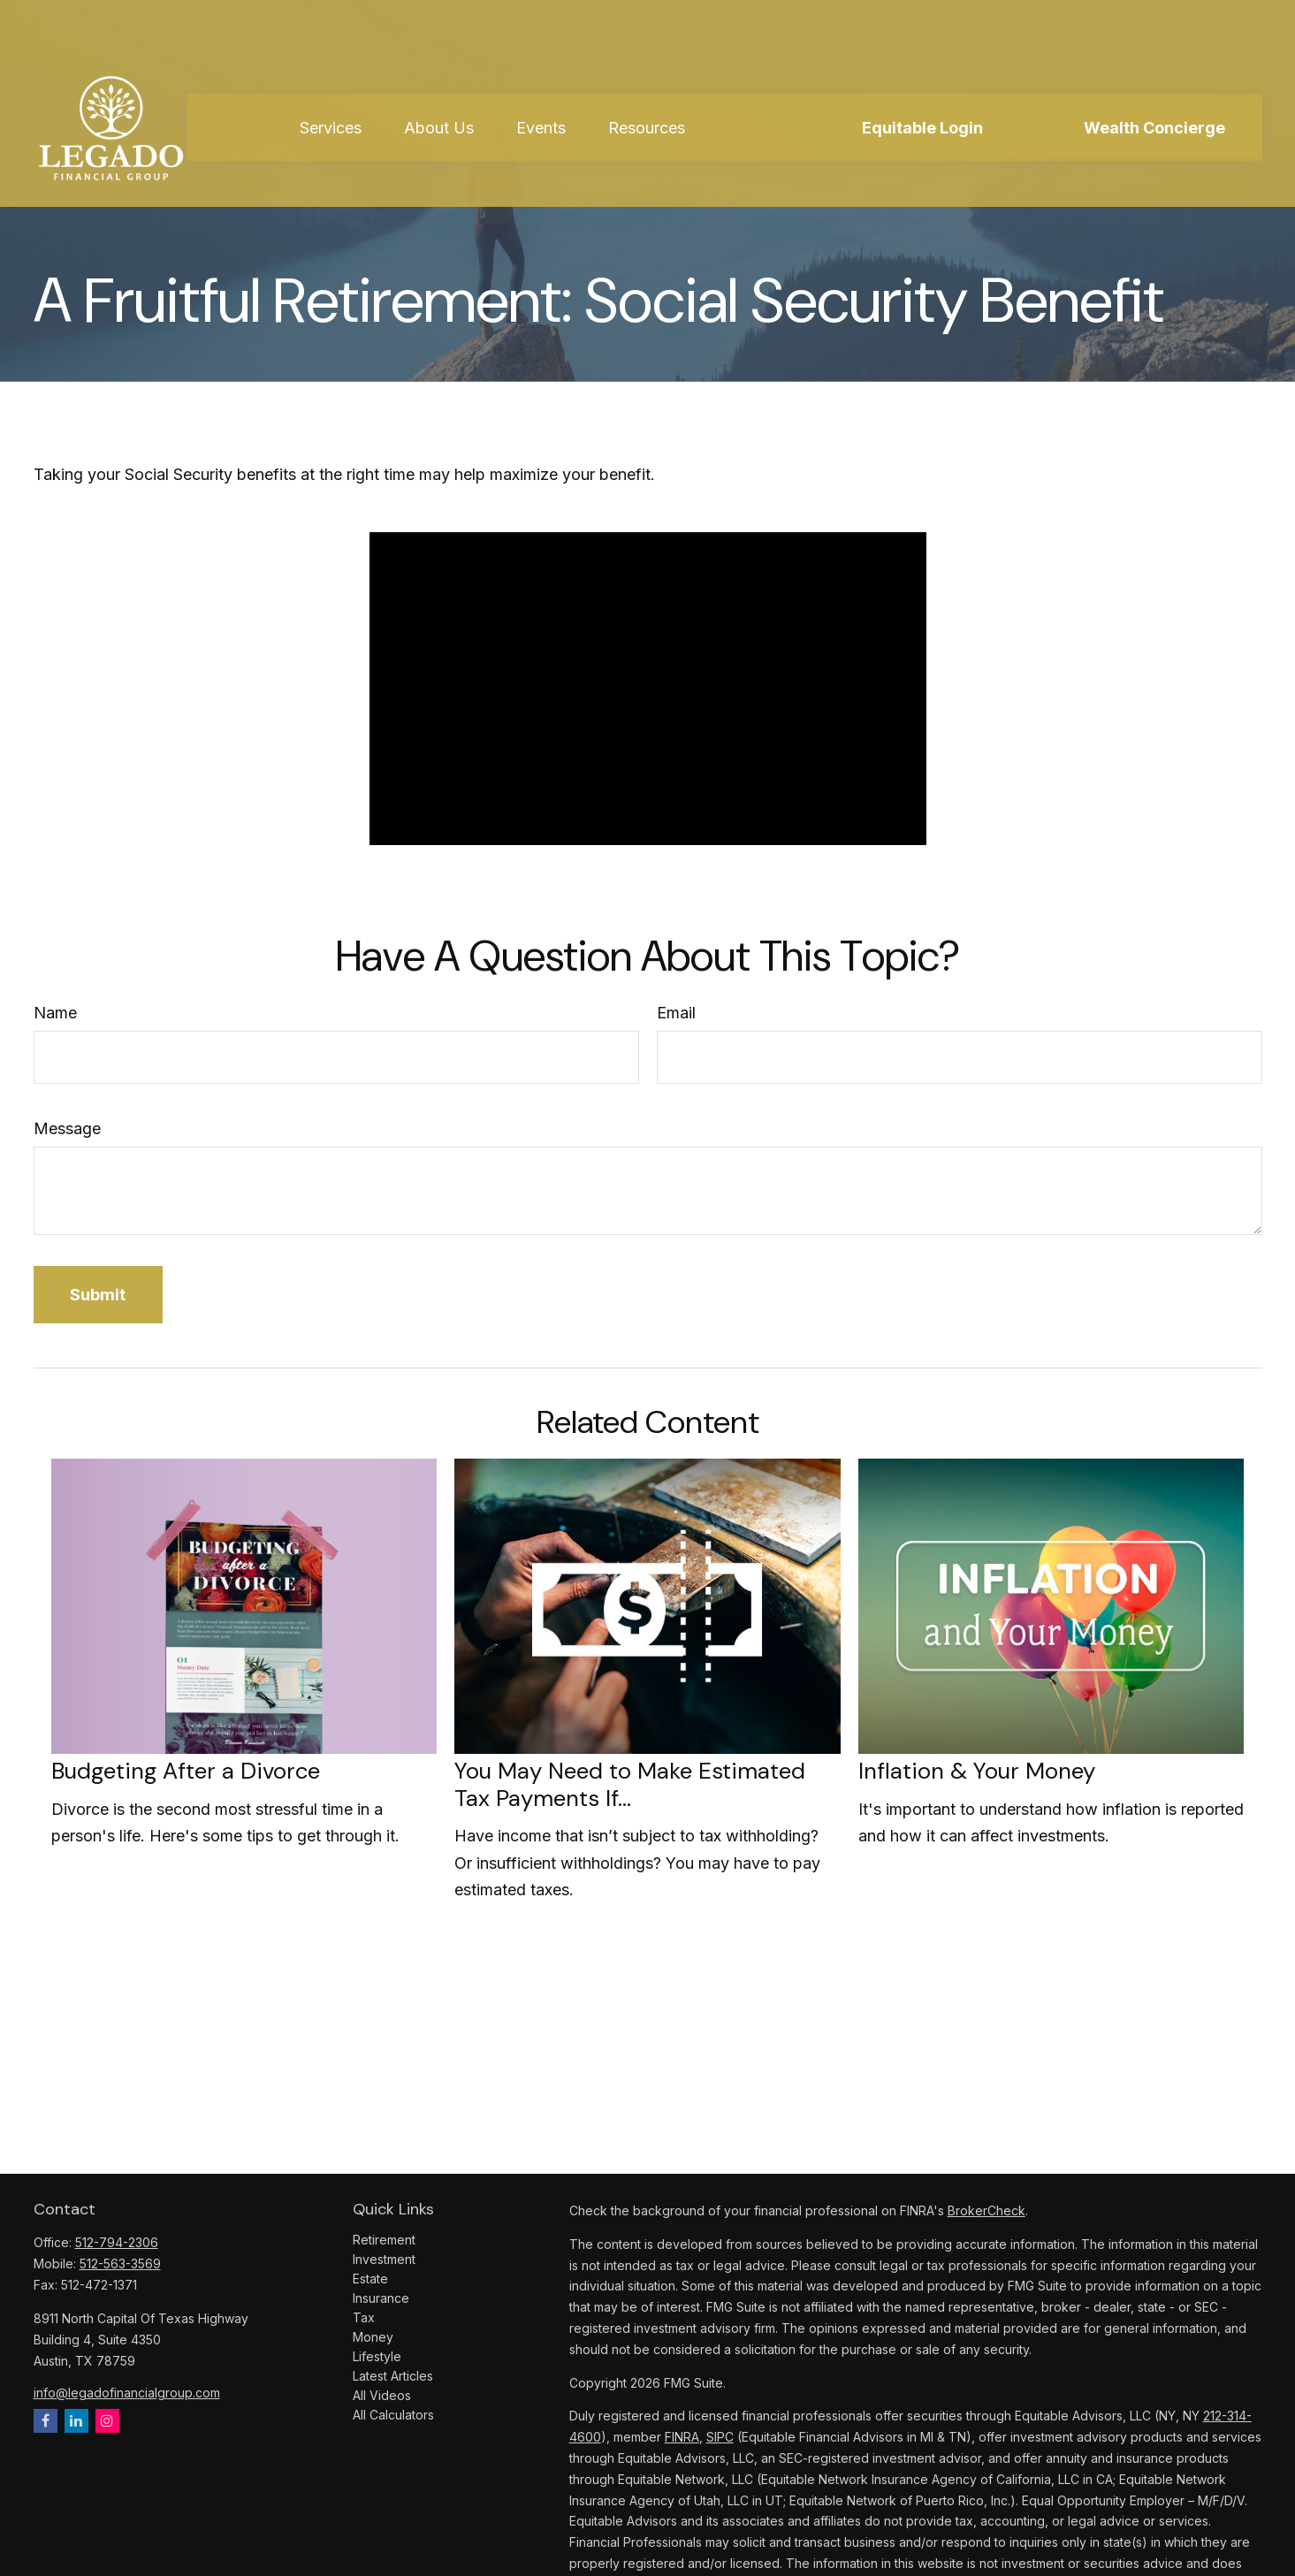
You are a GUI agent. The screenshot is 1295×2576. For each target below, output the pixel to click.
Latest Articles (393, 2375)
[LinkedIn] (76, 2421)
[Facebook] (45, 2421)
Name (55, 1012)
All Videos (382, 2395)
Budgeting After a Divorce (185, 1771)
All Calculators (393, 2414)
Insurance (381, 2297)
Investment (384, 2259)
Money (373, 2336)
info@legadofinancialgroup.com (127, 2392)
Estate (370, 2278)
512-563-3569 (120, 2263)
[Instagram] (107, 2421)
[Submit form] (99, 1294)
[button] (330, 80)
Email (676, 1012)
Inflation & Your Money (976, 1771)
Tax (364, 2317)
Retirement (384, 2239)
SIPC (720, 2436)
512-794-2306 (116, 2242)
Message (67, 1128)
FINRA (682, 2436)
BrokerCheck (986, 2210)
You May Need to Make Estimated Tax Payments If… (629, 1784)
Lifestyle (377, 2356)
